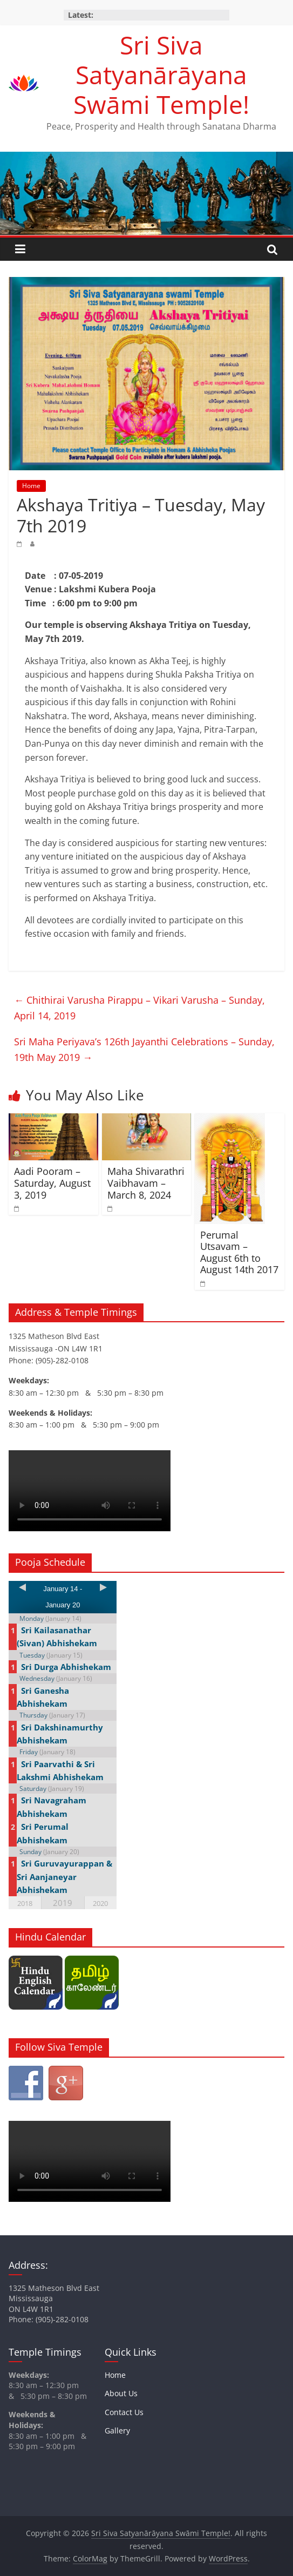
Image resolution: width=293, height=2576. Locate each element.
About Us (121, 2393)
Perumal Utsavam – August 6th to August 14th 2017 (239, 1252)
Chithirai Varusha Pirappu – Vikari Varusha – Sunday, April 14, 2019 (139, 1007)
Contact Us (124, 2412)
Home (31, 485)
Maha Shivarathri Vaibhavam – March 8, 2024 (146, 1183)
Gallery (117, 2430)
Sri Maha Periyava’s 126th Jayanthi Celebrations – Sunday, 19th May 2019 (144, 1049)
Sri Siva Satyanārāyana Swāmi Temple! (161, 74)
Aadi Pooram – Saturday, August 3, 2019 (52, 1183)
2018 (24, 1903)
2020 (100, 1903)
